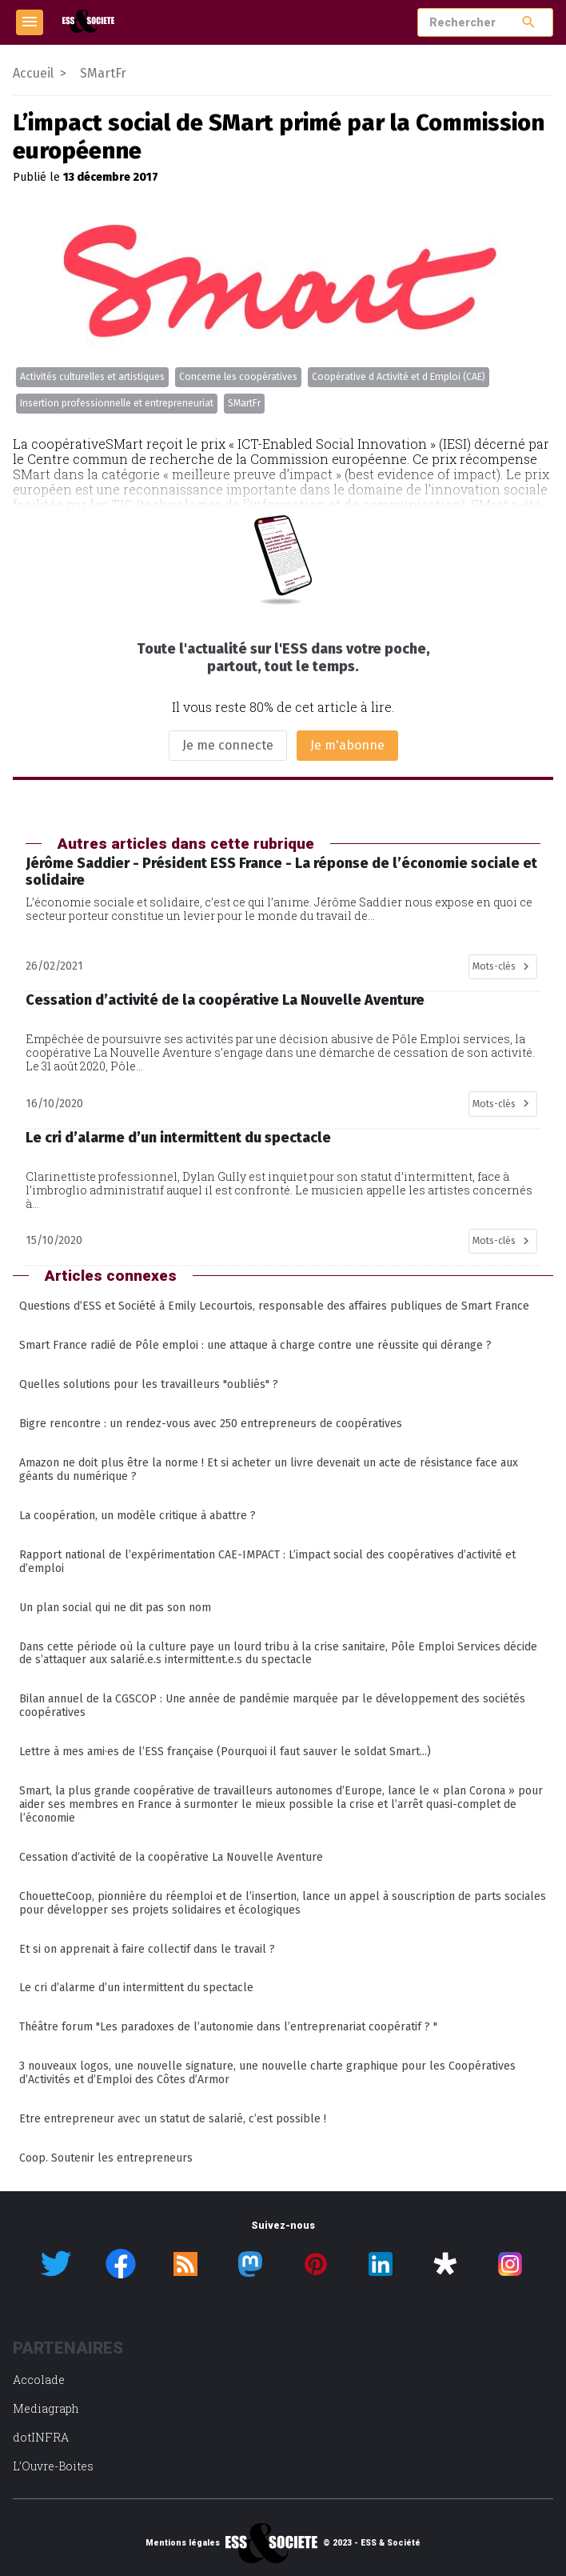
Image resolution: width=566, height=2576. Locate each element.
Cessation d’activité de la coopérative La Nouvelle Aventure (171, 1857)
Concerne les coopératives (238, 376)
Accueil (33, 73)
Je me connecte (227, 745)
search (528, 22)
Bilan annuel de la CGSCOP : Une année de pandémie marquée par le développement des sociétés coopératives (272, 1705)
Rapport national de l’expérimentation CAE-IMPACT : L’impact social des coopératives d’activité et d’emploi (267, 1561)
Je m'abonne (347, 745)
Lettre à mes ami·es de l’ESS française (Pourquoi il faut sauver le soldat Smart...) (225, 1751)
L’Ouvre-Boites (53, 2466)
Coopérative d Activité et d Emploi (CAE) (398, 376)
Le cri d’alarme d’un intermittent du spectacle (136, 1987)
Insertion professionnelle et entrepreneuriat (116, 403)
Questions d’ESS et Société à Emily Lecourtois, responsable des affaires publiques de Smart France (274, 1306)
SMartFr (244, 403)
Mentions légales (182, 2543)
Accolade (39, 2379)
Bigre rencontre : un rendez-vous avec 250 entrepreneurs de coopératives (210, 1423)
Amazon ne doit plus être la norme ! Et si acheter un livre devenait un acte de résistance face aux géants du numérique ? (268, 1469)
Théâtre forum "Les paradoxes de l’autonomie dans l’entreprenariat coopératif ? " (228, 2027)
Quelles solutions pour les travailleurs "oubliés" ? (148, 1384)
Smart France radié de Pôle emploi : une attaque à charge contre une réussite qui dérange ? (255, 1345)
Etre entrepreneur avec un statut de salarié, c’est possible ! (172, 2119)
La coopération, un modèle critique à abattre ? (137, 1515)
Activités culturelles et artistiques (92, 376)
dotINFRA (41, 2437)
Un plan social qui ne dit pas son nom (115, 1607)
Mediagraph (46, 2408)
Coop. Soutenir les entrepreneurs (106, 2158)
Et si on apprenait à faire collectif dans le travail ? (147, 1949)
